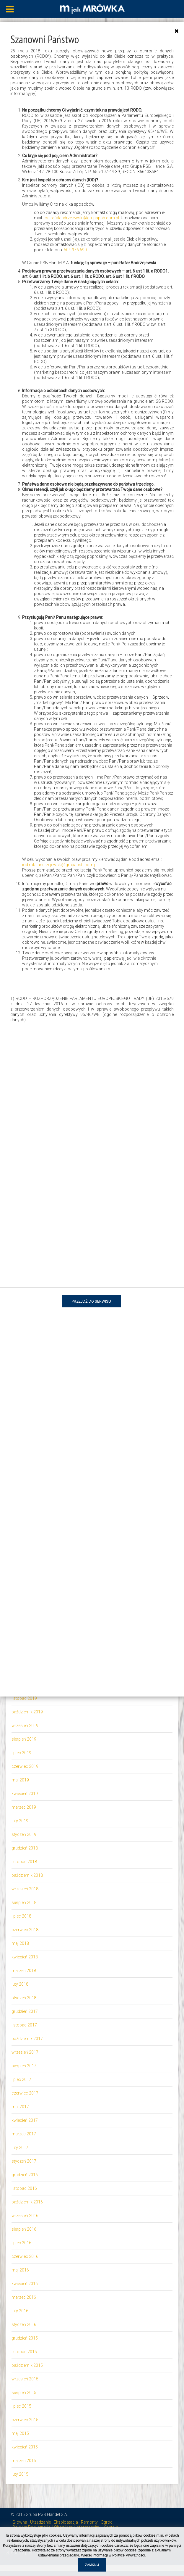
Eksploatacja (66, 2522)
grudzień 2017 (25, 2011)
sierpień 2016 (24, 2229)
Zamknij (92, 2565)
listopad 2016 (24, 2188)
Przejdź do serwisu (91, 1301)
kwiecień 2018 (25, 1957)
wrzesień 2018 (25, 1889)
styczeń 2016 (24, 2324)
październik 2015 (27, 2365)
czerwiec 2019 (25, 1766)
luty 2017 (20, 2147)
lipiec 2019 (21, 1752)
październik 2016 (27, 2202)
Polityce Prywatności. (129, 2555)
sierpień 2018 (24, 1902)
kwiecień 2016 (25, 2283)
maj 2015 (20, 2433)
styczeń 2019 (24, 1834)
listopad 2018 (24, 1861)
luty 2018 (20, 1984)
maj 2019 (20, 1780)
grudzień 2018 (25, 1848)
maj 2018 (20, 1943)
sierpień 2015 (24, 2392)
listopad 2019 (24, 1698)
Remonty (89, 2522)
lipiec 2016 (21, 2242)
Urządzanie (40, 2522)
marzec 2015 (24, 2460)
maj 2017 (20, 2106)
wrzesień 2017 (25, 2052)
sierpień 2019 (24, 1739)
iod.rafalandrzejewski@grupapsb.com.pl (81, 217)
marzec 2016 (24, 2297)
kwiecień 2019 (25, 1793)
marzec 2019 (24, 1807)
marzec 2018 (24, 1970)
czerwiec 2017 (25, 2093)
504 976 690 (75, 249)
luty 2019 (20, 1820)
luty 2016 (20, 2310)
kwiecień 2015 (25, 2447)
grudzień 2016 (25, 2174)
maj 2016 (20, 2270)
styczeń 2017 (24, 2161)
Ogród (107, 2522)
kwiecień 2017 (25, 2120)
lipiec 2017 (21, 2079)
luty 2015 (20, 2474)
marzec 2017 (24, 2134)
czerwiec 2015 (25, 2419)
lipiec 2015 (21, 2406)
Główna (19, 2522)
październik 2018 (27, 1875)
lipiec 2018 (21, 1916)
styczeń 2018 (24, 1997)
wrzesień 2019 (25, 1725)
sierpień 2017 (24, 2065)
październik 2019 (27, 1712)
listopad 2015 (24, 2351)
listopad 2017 (24, 2025)
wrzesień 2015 (25, 2379)
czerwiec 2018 (25, 1929)
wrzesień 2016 (25, 2215)
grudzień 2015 (25, 2338)
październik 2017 (27, 2038)
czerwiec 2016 (25, 2256)
